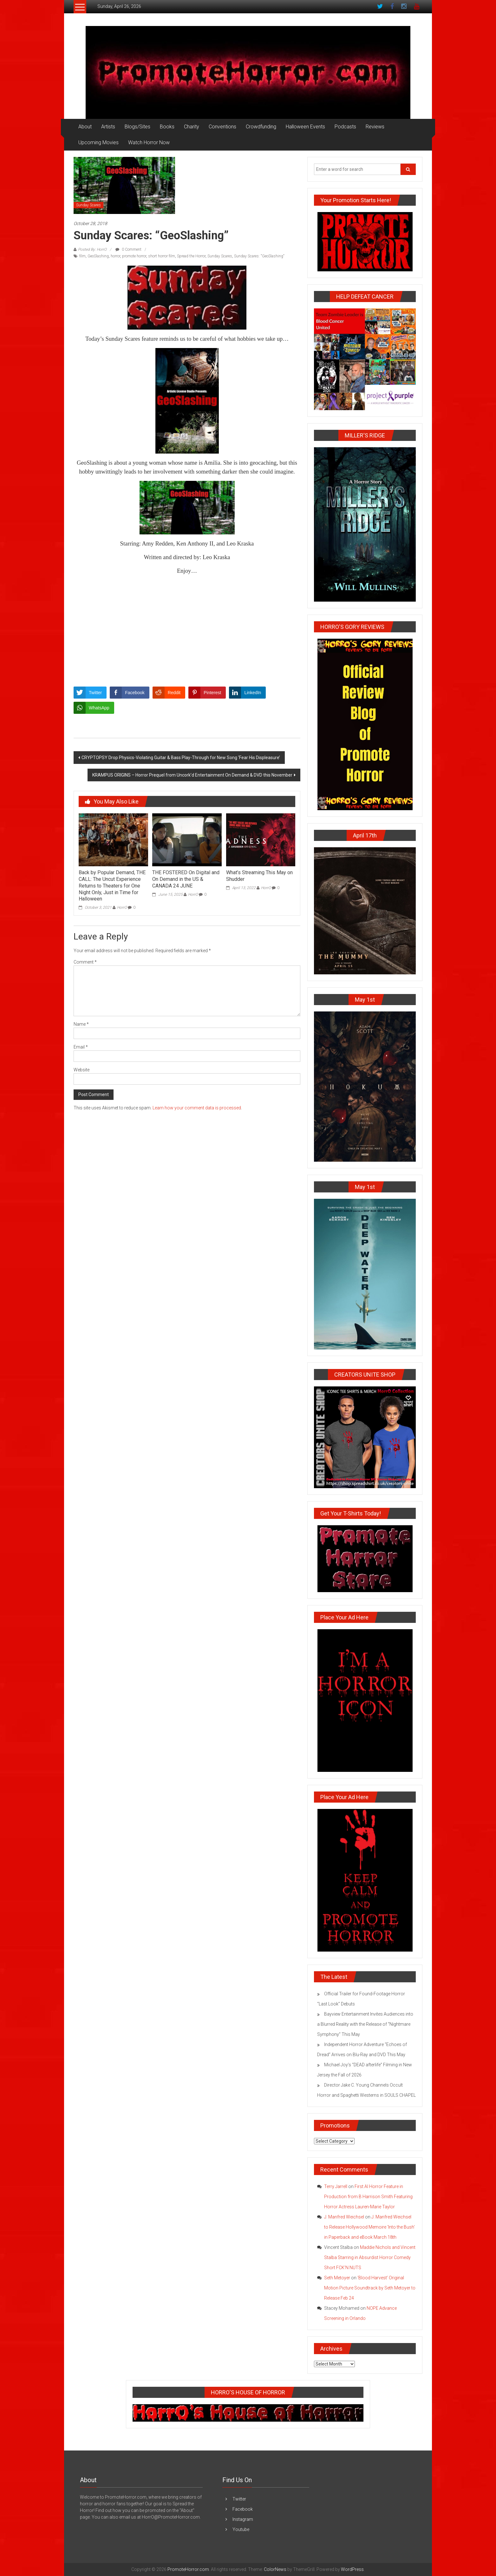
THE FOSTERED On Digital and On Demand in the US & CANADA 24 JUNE (185, 879)
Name (81, 1024)
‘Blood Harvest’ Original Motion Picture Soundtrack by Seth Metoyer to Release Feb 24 (369, 2288)
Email (81, 1046)
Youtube (240, 2529)
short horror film (161, 256)
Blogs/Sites (137, 127)
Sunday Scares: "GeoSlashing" (259, 256)
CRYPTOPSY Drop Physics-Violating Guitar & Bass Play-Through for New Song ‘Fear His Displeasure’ (181, 757)
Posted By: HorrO (92, 249)
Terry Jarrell (335, 2186)
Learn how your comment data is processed (197, 1107)
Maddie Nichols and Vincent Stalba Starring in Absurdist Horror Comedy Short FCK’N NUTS (369, 2257)
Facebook (242, 2509)
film (82, 256)
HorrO (122, 907)
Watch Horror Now (149, 142)
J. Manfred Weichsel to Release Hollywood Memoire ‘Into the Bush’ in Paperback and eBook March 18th (369, 2227)
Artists (108, 127)
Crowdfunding (261, 127)
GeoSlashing (98, 256)
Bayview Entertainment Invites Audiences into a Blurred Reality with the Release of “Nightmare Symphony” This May (365, 2024)
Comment (85, 962)
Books (167, 127)
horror (115, 256)
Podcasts (345, 127)
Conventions (222, 127)
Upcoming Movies (98, 142)
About (85, 127)
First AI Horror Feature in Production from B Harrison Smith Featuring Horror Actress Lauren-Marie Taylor (368, 2196)
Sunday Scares (88, 205)
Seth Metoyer (337, 2277)
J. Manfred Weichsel (344, 2216)
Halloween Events (305, 127)
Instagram (242, 2519)
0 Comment (128, 249)
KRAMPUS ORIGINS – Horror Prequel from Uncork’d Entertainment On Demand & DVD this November (192, 775)
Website (81, 1069)
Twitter (239, 2499)
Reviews (375, 127)
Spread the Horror (191, 256)
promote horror (134, 256)
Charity (191, 127)
